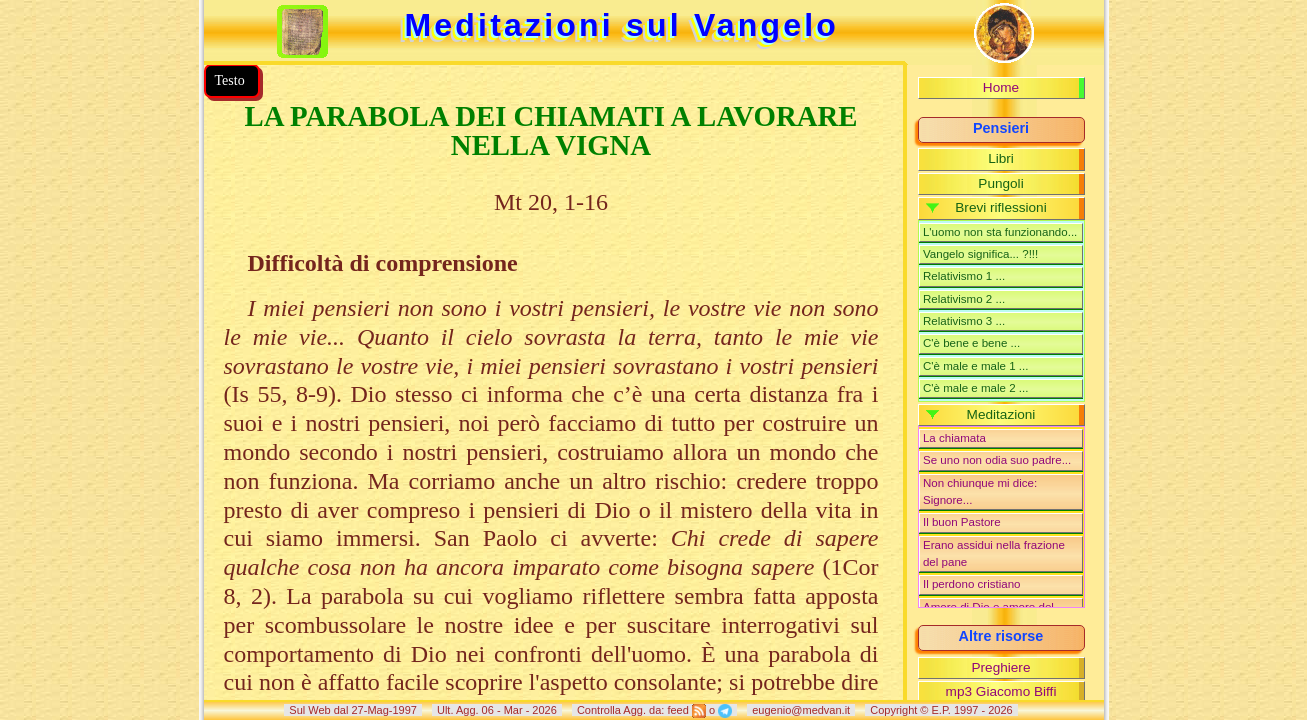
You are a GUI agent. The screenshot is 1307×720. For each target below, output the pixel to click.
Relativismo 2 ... (964, 299)
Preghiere (1001, 667)
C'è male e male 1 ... (976, 366)
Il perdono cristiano (972, 584)
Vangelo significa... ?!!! (980, 254)
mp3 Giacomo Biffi (1001, 691)
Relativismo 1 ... (964, 276)
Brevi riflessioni (1000, 207)
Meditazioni (1001, 414)
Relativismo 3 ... (964, 321)
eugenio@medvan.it (801, 710)
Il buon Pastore (962, 522)
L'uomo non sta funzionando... (1000, 232)
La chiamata (954, 438)
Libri (1001, 158)
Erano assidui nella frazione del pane (994, 553)
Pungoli (1000, 183)
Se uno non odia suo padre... (997, 460)
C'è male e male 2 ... (976, 388)
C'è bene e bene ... (971, 343)
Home (1001, 87)
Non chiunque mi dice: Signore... (980, 491)
